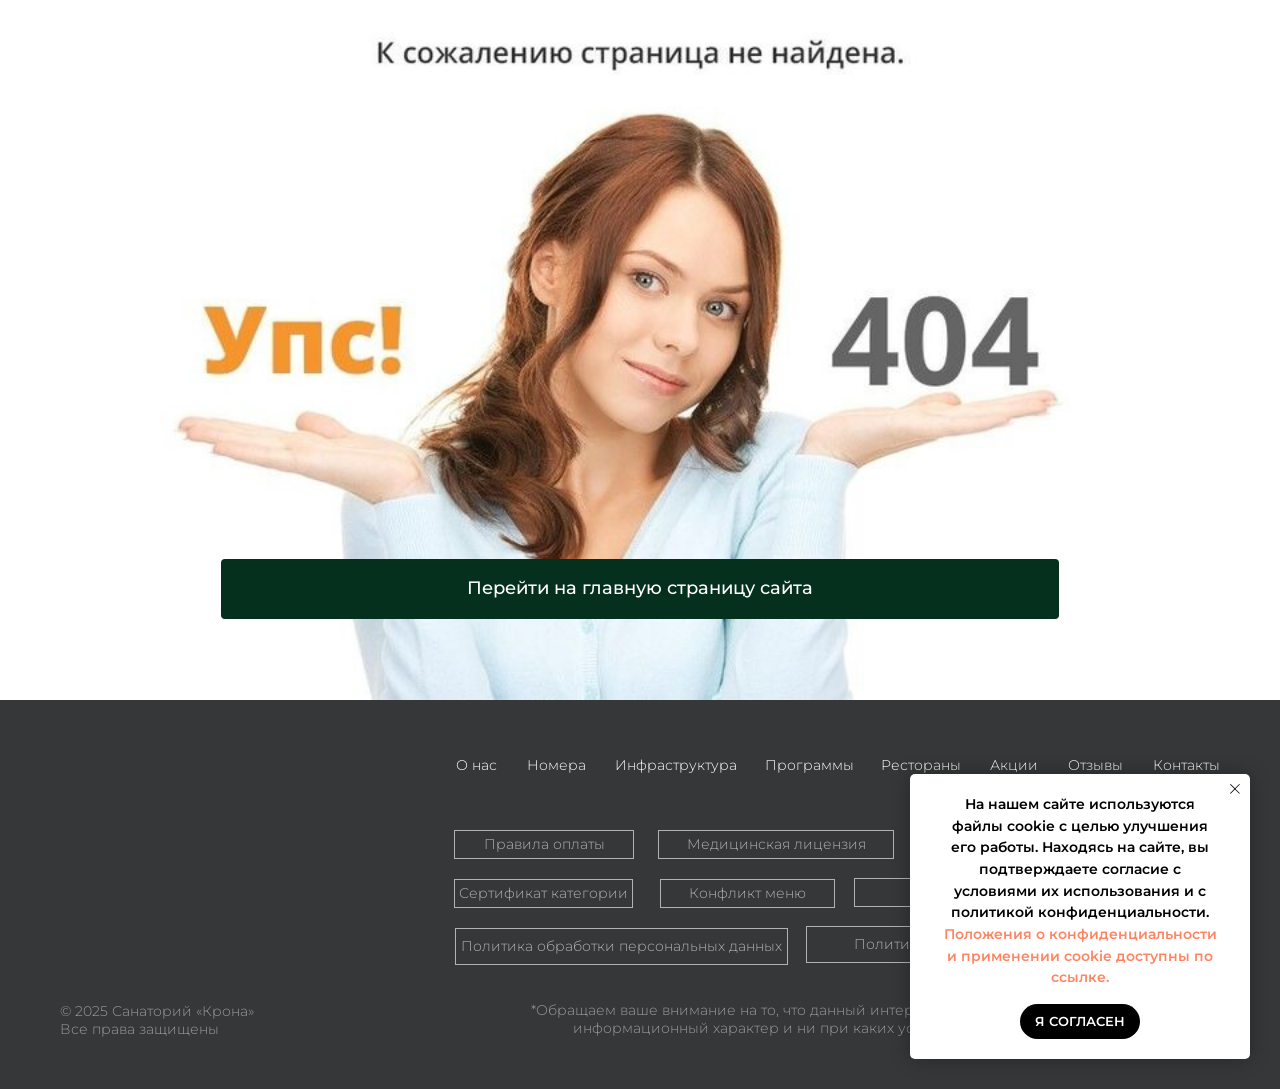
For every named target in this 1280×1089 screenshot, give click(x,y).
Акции (1014, 765)
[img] (175, 822)
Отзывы (1095, 765)
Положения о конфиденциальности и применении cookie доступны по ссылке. (1080, 955)
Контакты (1186, 765)
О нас (476, 765)
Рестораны (921, 765)
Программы (809, 765)
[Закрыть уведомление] (1235, 789)
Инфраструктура (676, 765)
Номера (556, 765)
